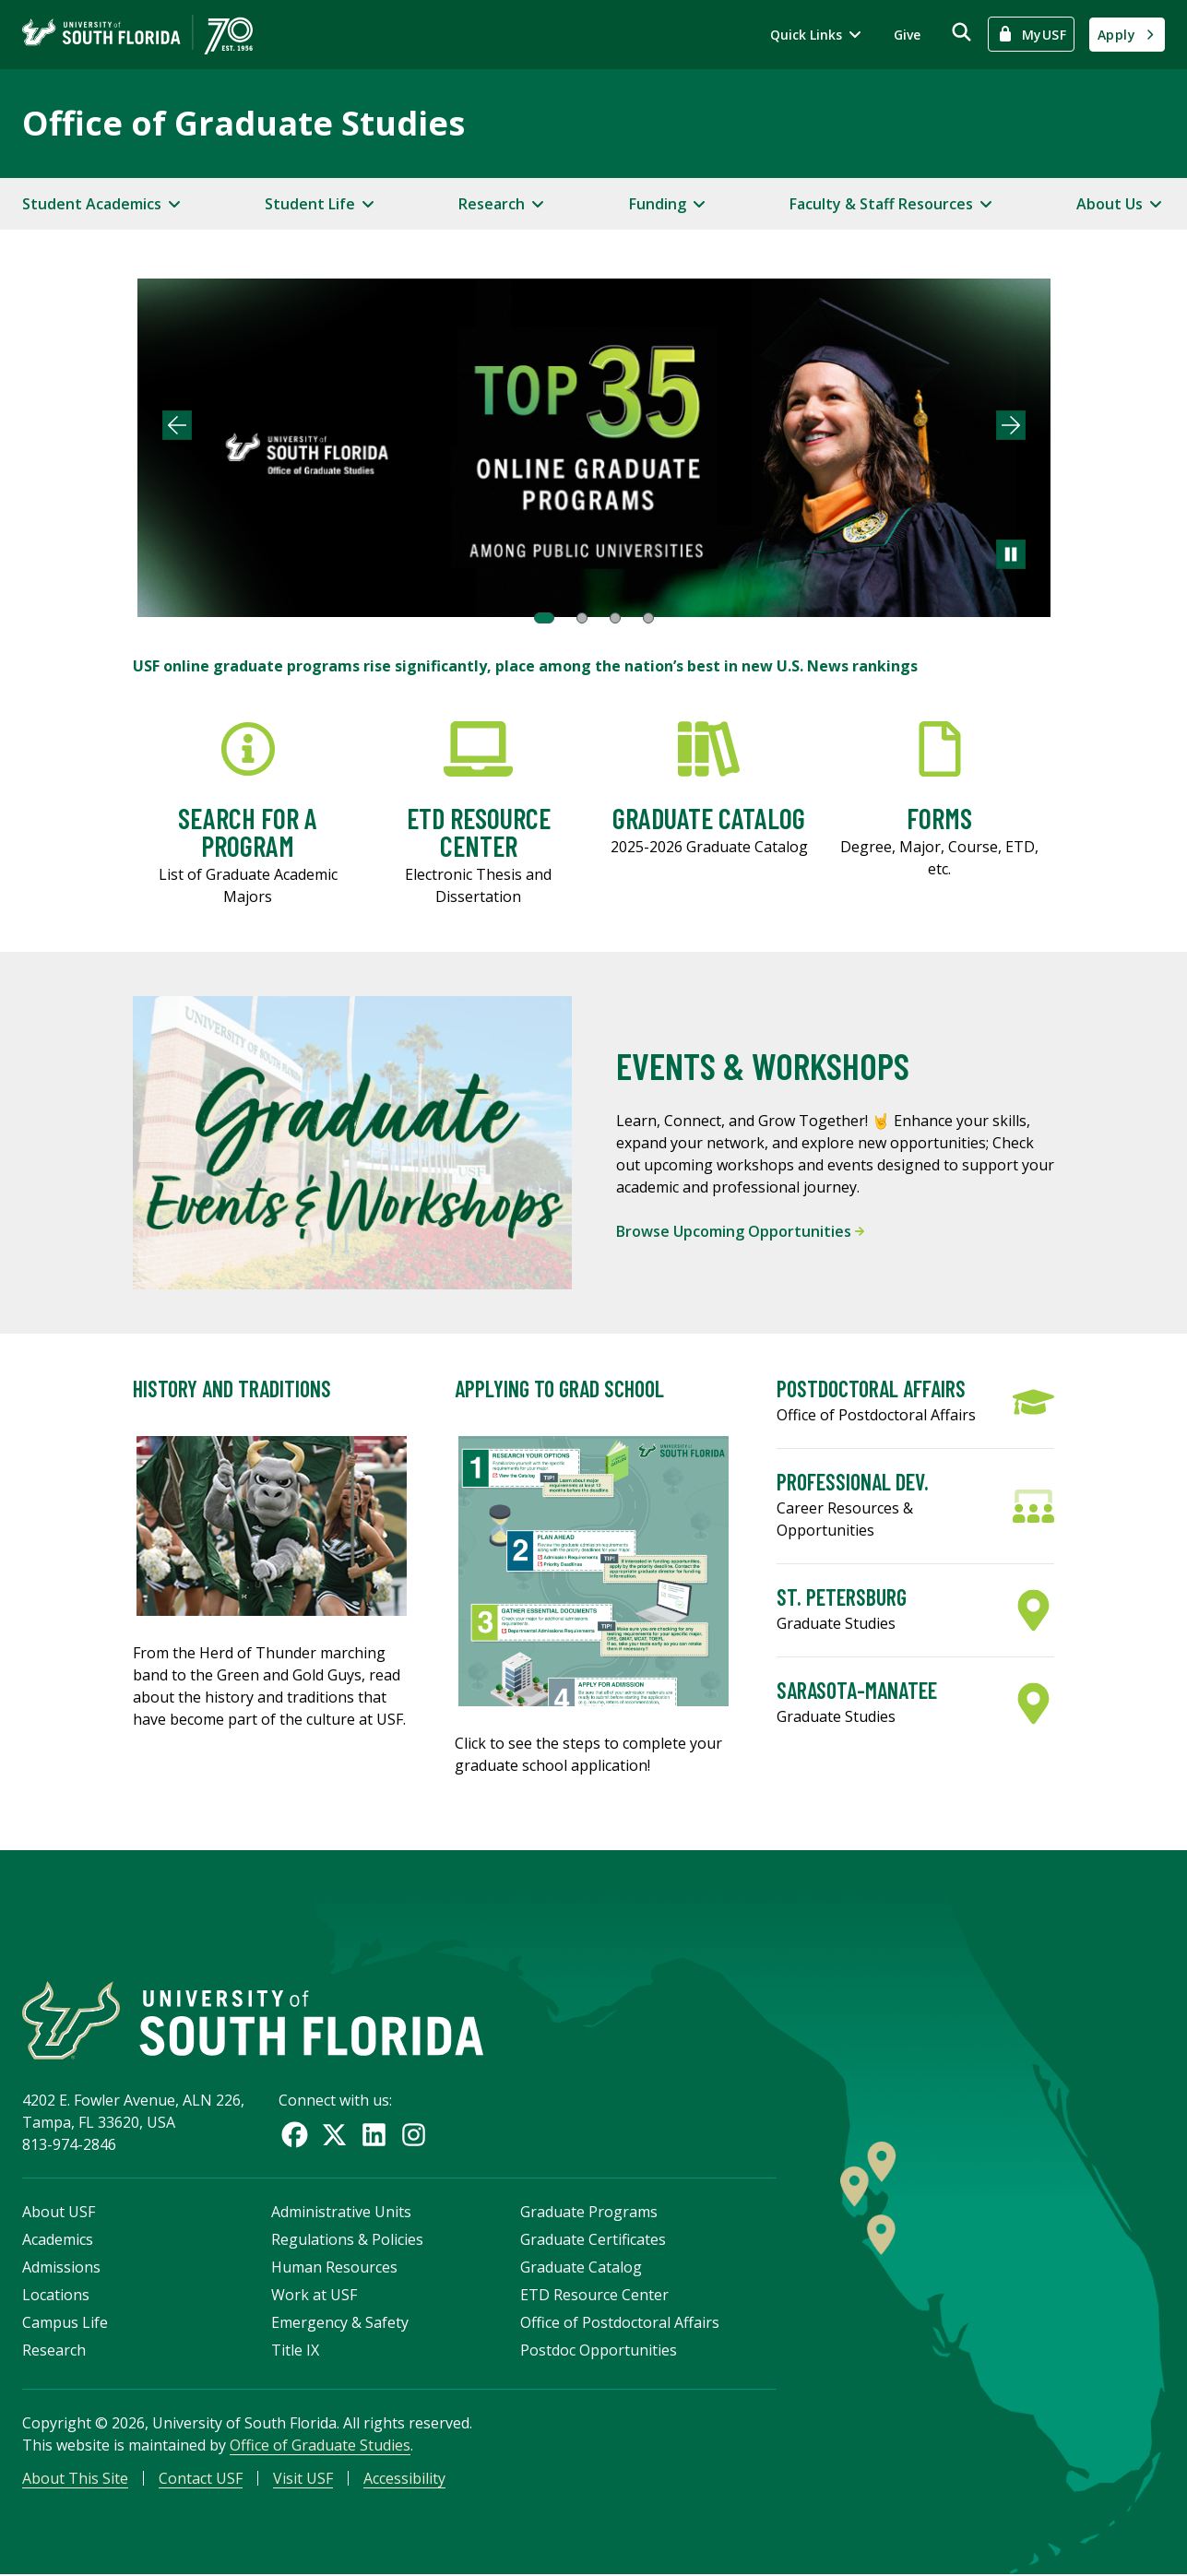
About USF (58, 2213)
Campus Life (65, 2324)
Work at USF (314, 2296)
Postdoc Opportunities (598, 2352)
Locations (55, 2296)
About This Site (75, 2480)
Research (54, 2352)
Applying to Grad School (559, 1388)
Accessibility (404, 2480)
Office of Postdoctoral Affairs (619, 2324)
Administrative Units (341, 2213)
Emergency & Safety (340, 2324)
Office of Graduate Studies (243, 123)
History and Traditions (232, 1388)
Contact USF (201, 2480)
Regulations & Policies (347, 2241)
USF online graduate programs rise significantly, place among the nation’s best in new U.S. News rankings (525, 666)
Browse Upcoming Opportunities (740, 1231)
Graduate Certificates (593, 2241)
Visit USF (303, 2480)
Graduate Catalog (581, 2269)
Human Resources (334, 2269)
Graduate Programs (589, 2213)
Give (907, 34)
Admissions (61, 2269)
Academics (57, 2241)
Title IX (295, 2352)
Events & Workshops (762, 1065)
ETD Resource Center (594, 2296)
